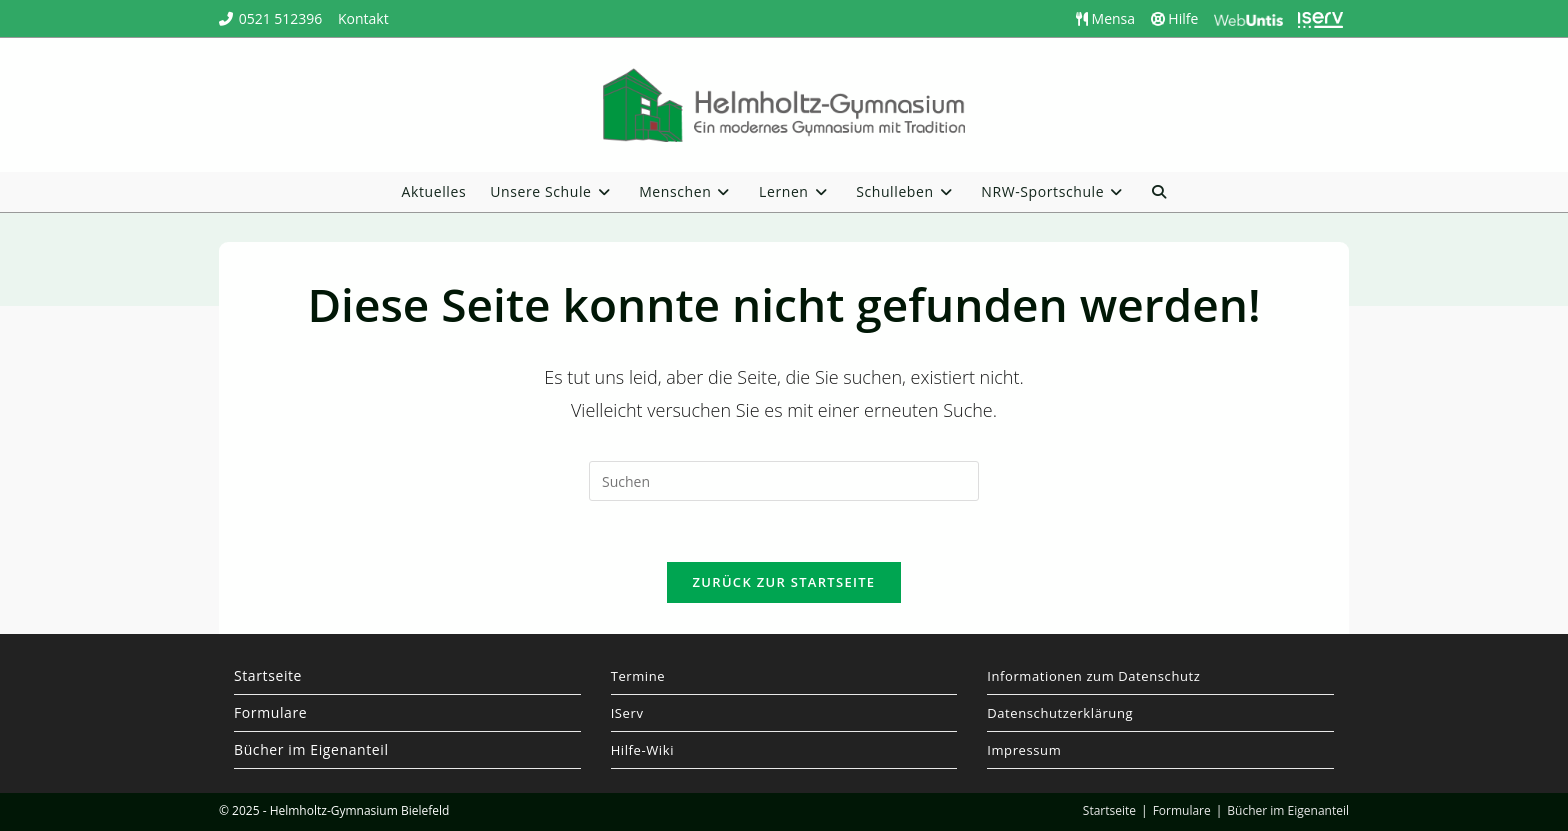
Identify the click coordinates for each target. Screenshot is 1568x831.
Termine (638, 676)
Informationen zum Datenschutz (1093, 676)
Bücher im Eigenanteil (311, 749)
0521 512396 (281, 18)
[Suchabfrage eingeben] (784, 481)
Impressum (1024, 750)
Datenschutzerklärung (1060, 713)
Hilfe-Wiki (642, 750)
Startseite (268, 675)
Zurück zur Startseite (784, 582)
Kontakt (363, 18)
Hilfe (1175, 18)
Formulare (270, 712)
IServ (627, 713)
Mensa (1105, 18)
